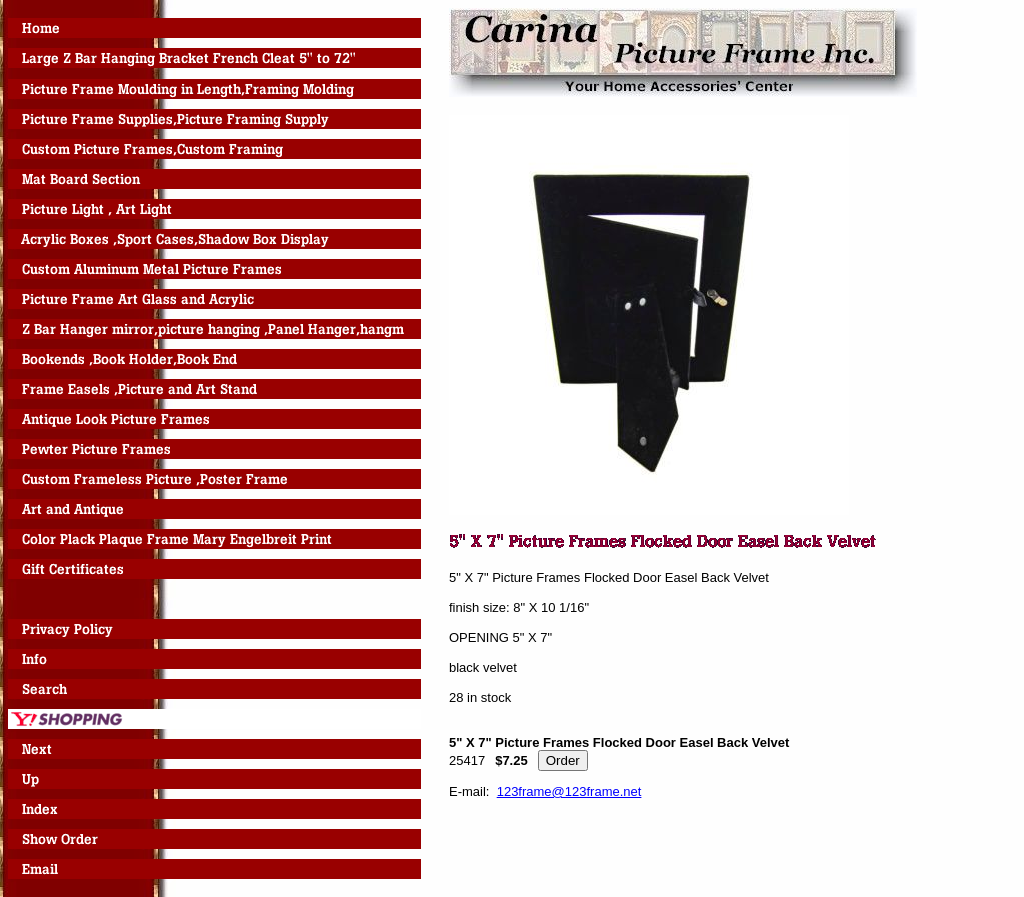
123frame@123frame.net (569, 791)
